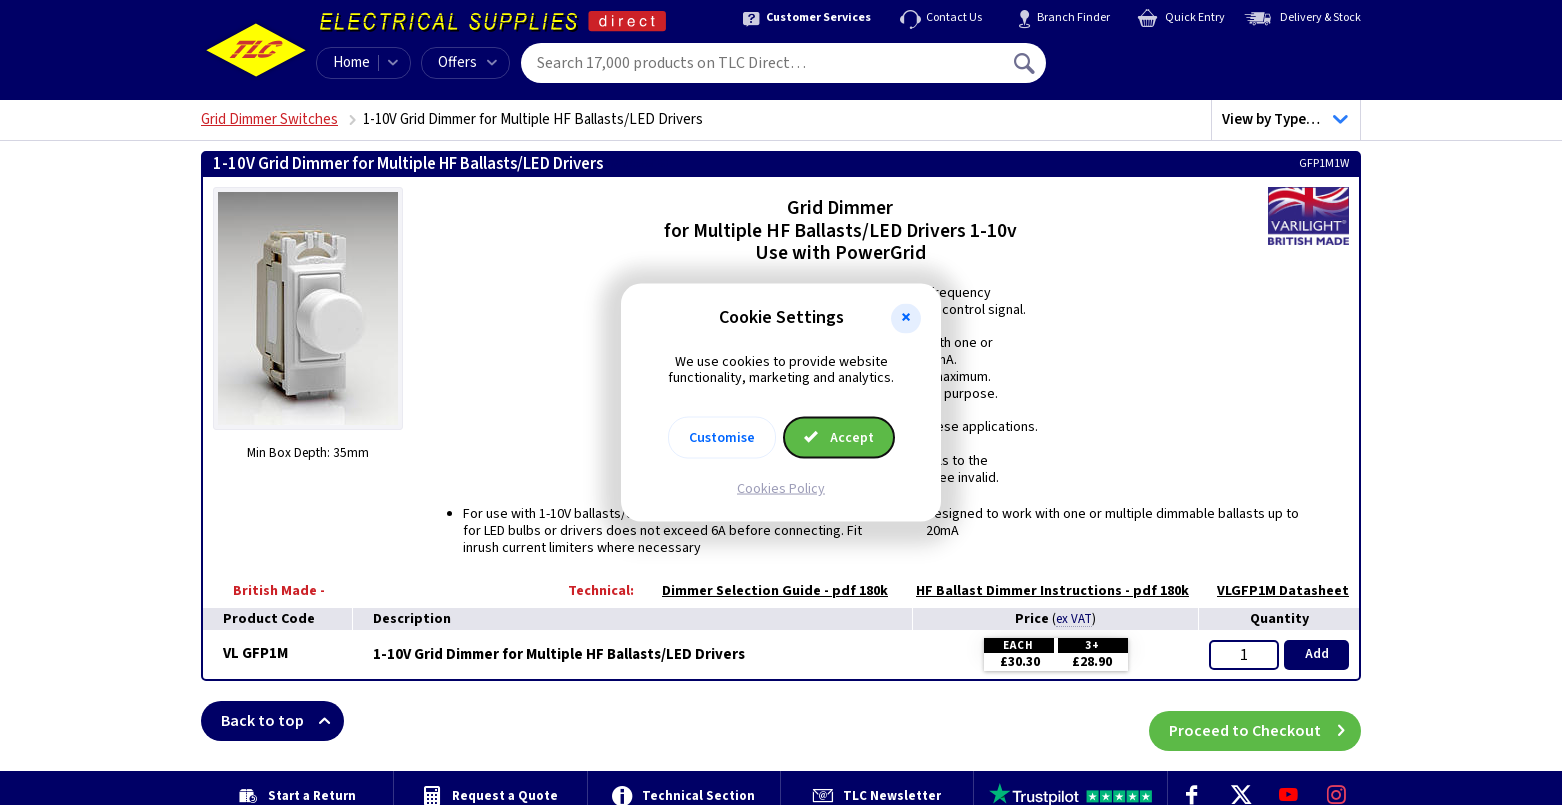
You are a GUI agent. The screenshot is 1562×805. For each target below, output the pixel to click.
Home (351, 62)
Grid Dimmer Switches (269, 119)
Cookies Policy (781, 489)
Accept (839, 438)
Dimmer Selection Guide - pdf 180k (765, 591)
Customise (722, 438)
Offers (467, 62)
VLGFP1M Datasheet (1273, 591)
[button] (906, 318)
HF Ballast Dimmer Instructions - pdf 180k (1042, 591)
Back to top (282, 721)
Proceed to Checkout (1265, 721)
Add (1317, 654)
